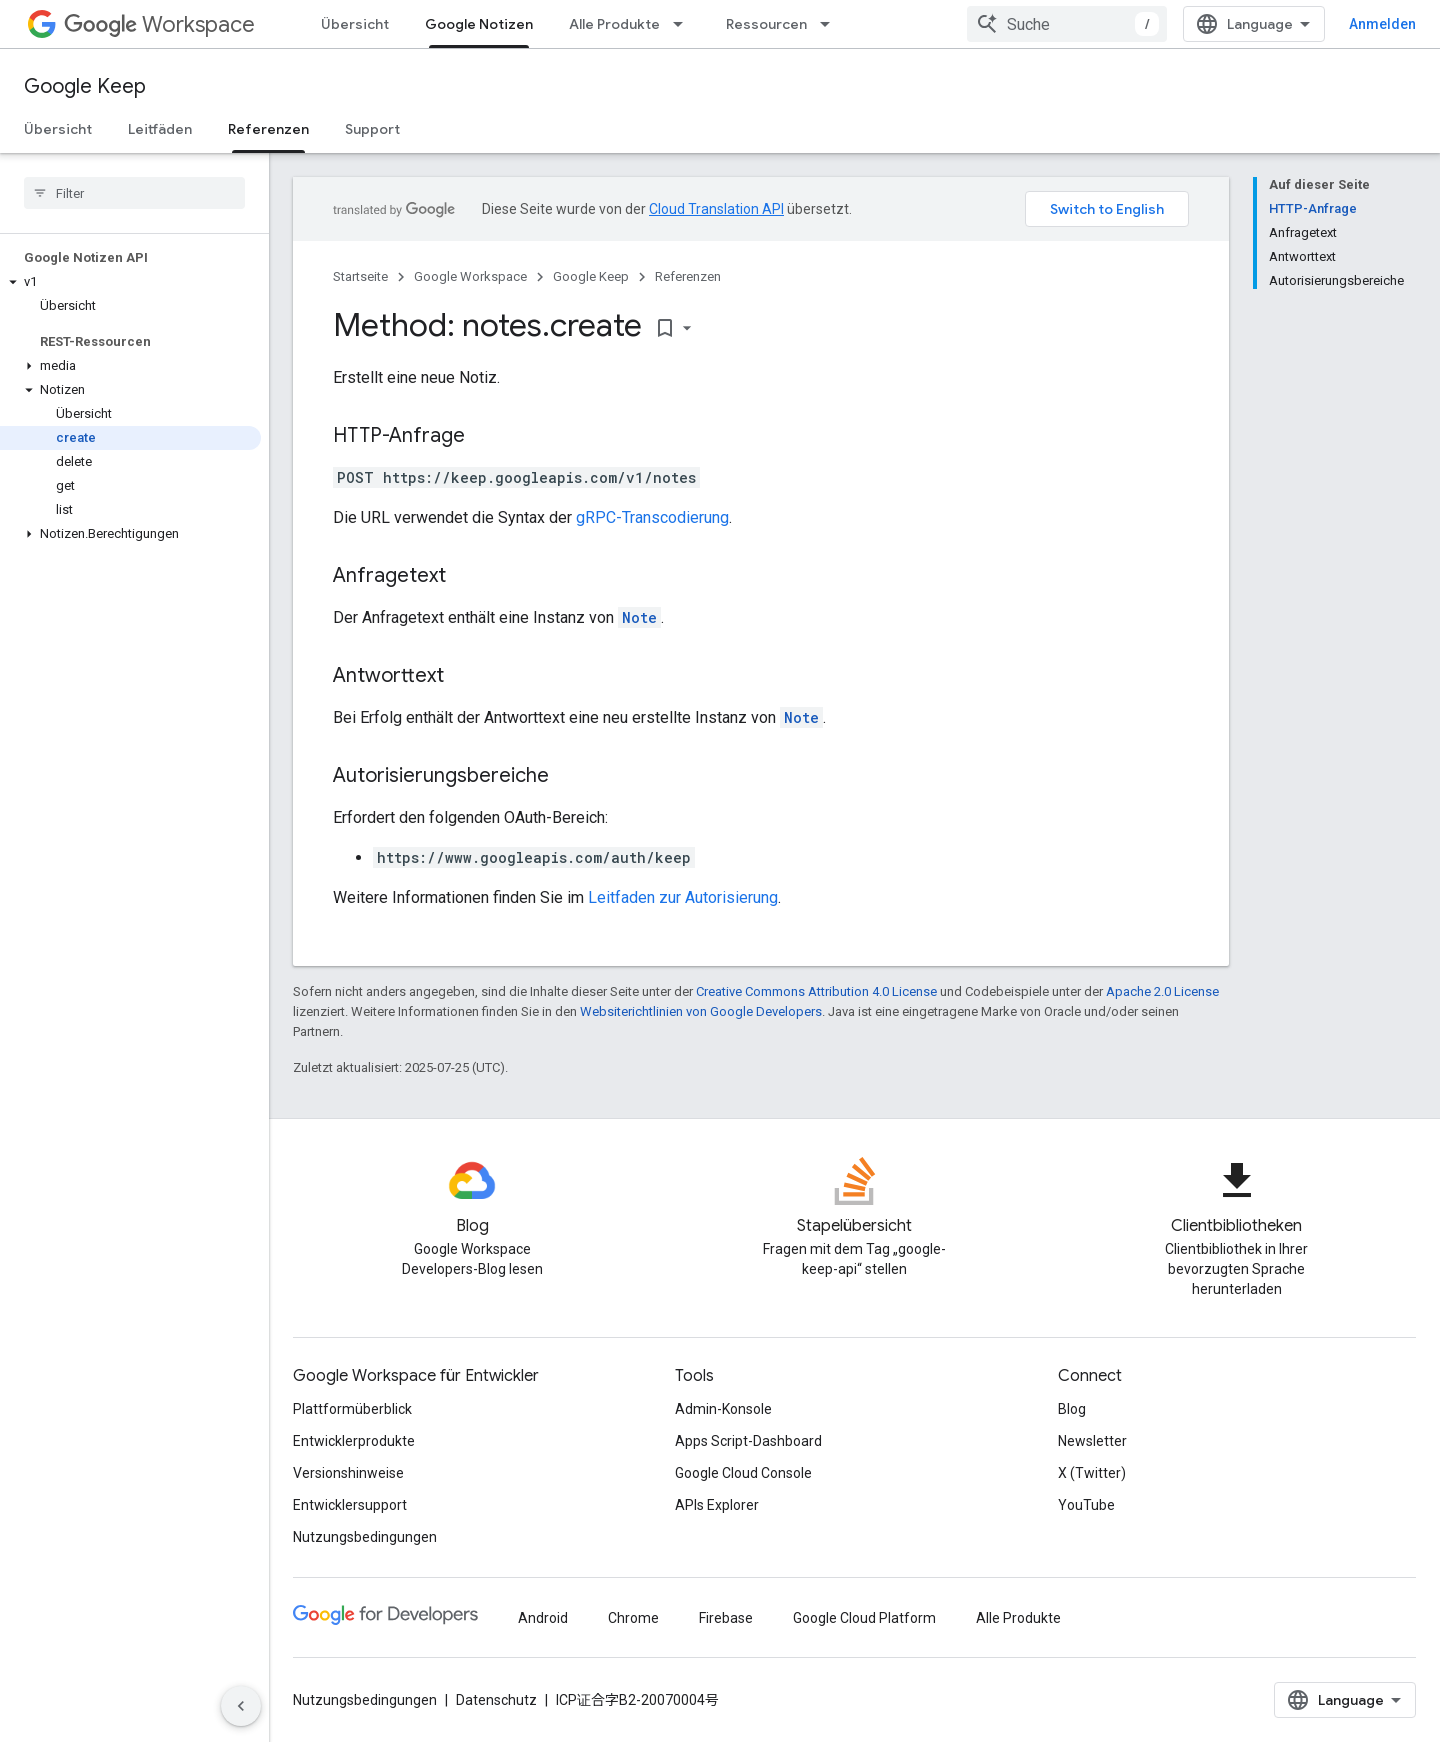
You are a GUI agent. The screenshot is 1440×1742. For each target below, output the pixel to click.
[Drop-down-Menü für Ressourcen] (831, 24)
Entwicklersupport (350, 1505)
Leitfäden (160, 129)
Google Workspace (470, 276)
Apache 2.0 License (1162, 991)
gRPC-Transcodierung (652, 517)
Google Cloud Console (743, 1473)
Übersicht (355, 24)
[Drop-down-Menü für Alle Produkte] (684, 24)
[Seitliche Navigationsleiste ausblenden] (241, 1706)
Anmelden (1382, 24)
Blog (1072, 1409)
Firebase (726, 1618)
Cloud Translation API (716, 209)
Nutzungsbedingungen (365, 1537)
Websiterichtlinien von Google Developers (701, 1011)
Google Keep (85, 86)
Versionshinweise (348, 1473)
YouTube (1086, 1505)
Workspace (159, 24)
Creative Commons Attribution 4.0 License (816, 991)
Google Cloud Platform (864, 1618)
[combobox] (1067, 24)
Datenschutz (496, 1700)
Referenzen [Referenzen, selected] (268, 129)
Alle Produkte (614, 24)
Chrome (633, 1618)
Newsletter (1092, 1441)
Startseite (360, 276)
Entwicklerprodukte (354, 1441)
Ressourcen (766, 24)
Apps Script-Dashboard (748, 1441)
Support (372, 129)
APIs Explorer (717, 1505)
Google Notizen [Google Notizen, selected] (479, 24)
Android (543, 1618)
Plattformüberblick (352, 1409)
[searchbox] (134, 193)
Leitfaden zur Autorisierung (683, 897)
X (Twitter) (1092, 1473)
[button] (130, 282)
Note (639, 617)
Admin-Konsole (723, 1409)
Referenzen (688, 276)
